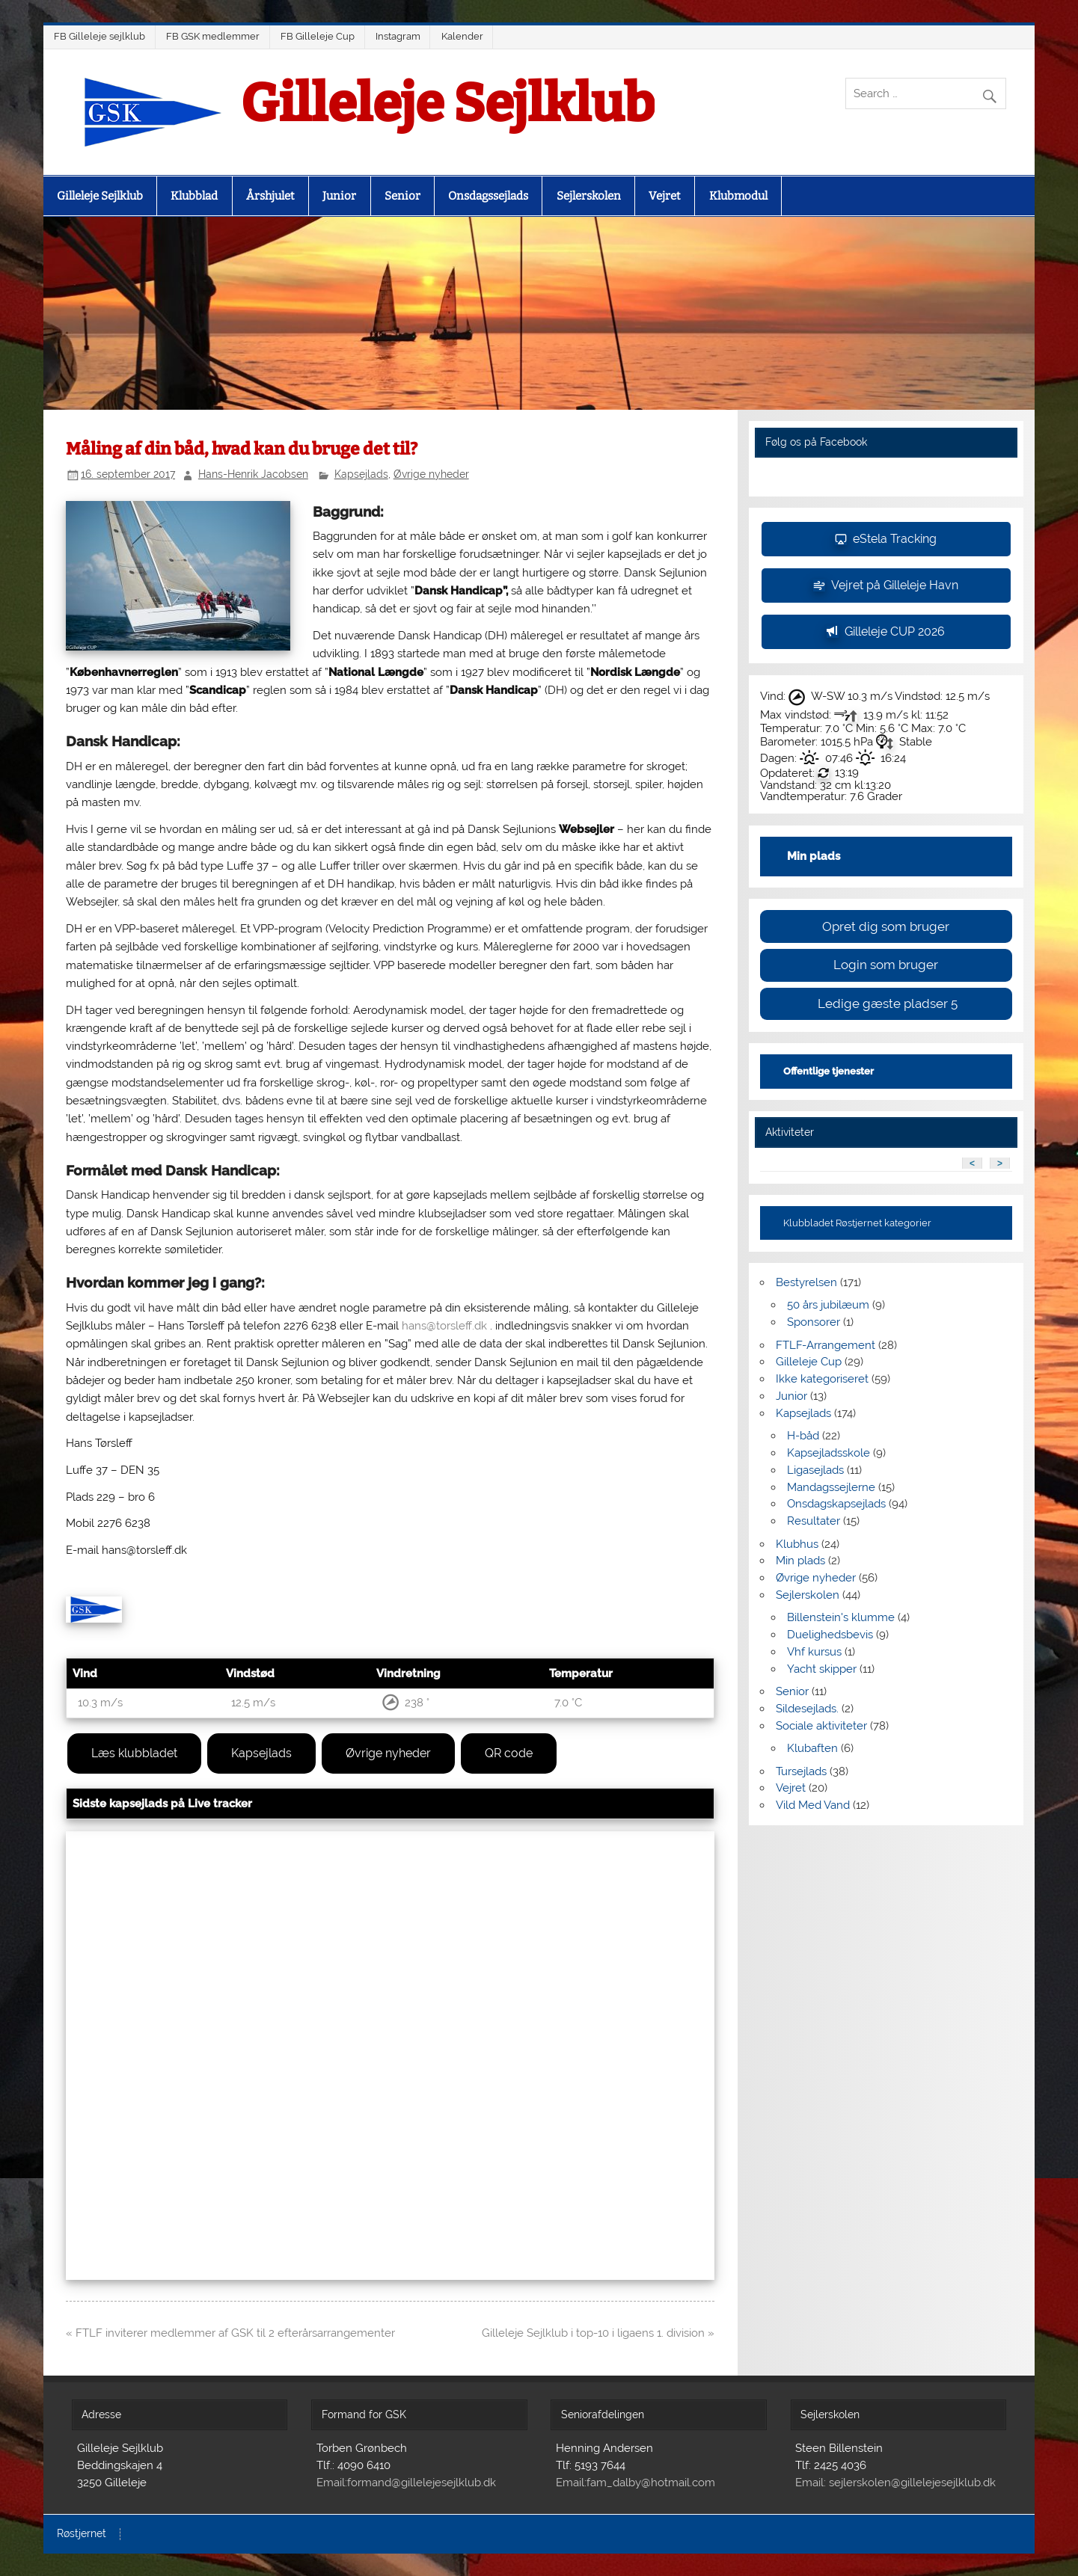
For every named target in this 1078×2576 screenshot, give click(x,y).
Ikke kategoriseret (822, 1379)
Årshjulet (270, 196)
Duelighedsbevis (830, 1634)
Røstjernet (81, 2534)
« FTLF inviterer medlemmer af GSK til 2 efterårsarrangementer (230, 2333)
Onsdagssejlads (488, 196)
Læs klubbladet (134, 1753)
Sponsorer (813, 1322)
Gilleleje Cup (809, 1361)
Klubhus (797, 1544)
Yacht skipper (822, 1669)
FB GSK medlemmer (213, 36)
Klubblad (194, 196)
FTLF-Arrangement (825, 1345)
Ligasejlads (815, 1470)
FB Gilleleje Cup (318, 36)
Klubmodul (738, 196)
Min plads (800, 1560)
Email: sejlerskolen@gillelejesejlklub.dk (895, 2482)
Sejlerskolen (589, 196)
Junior (339, 196)
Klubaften (812, 1748)
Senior (402, 196)
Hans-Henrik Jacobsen (253, 474)
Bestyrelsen (806, 1282)
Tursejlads (801, 1771)
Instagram (398, 36)
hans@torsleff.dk (444, 1325)
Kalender (462, 36)
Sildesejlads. (807, 1708)
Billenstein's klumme (841, 1617)
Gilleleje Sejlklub (448, 104)
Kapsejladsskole (828, 1453)
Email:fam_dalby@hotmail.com (635, 2482)
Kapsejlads (361, 474)
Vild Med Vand (813, 1805)
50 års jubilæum (828, 1305)
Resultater (813, 1521)
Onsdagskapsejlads (836, 1503)
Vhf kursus (814, 1652)
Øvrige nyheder (431, 474)
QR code (509, 1753)
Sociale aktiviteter (821, 1726)
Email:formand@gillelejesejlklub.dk (406, 2482)
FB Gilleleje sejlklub (99, 36)
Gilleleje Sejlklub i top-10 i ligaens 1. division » (598, 2333)
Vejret (665, 196)
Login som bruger (885, 964)
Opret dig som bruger (885, 926)
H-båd (803, 1435)
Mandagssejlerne (831, 1487)
